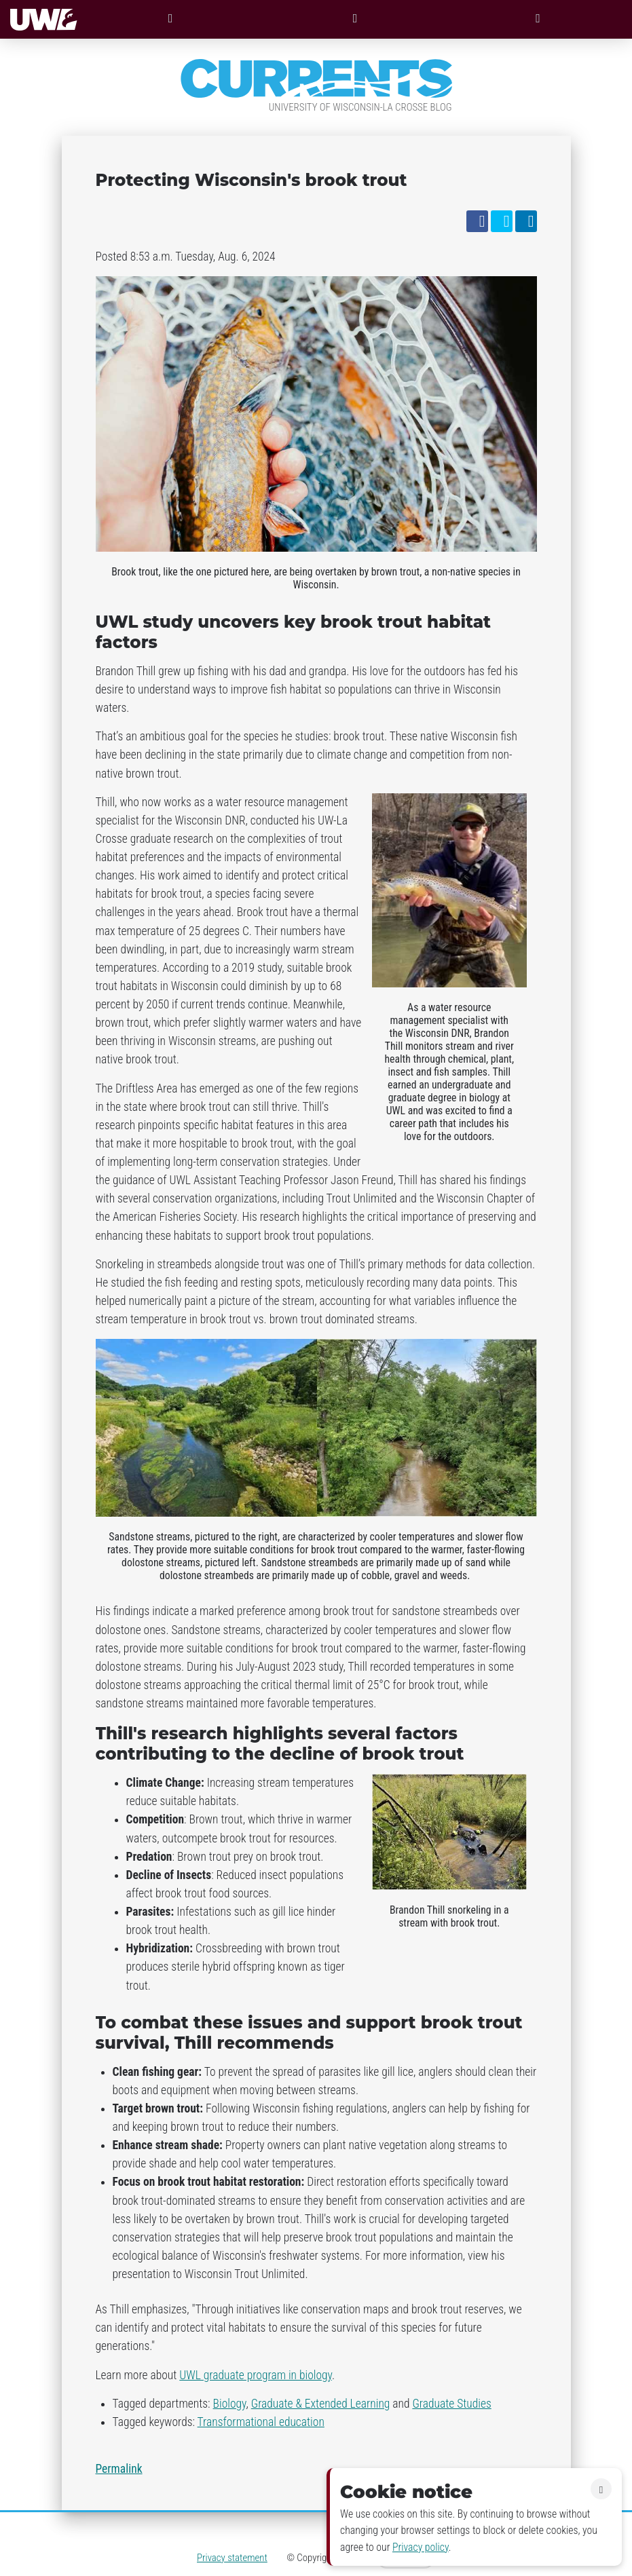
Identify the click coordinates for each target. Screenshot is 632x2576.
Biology (229, 2403)
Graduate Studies (451, 2403)
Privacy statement (232, 2558)
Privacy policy (420, 2547)
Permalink (119, 2469)
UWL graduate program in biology (255, 2375)
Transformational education (261, 2422)
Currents (316, 79)
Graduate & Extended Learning (320, 2403)
